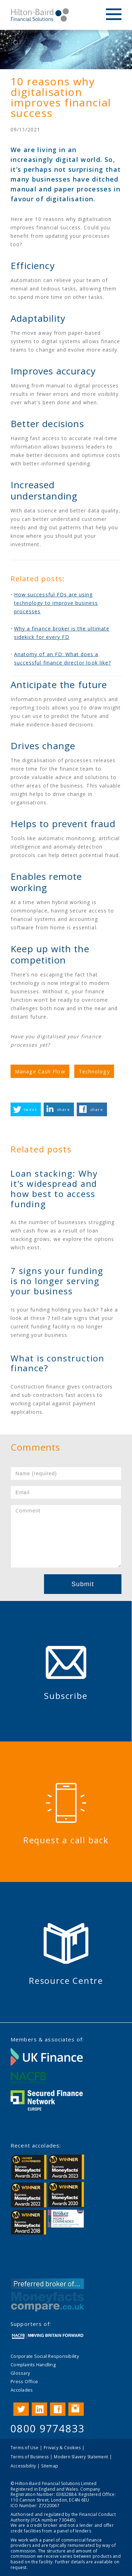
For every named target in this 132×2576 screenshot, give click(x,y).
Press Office (24, 2381)
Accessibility (23, 2466)
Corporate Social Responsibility (45, 2356)
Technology (94, 1071)
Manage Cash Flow (40, 1071)
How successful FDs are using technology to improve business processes (56, 603)
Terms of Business (30, 2457)
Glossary (20, 2373)
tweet (30, 1109)
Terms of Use (24, 2448)
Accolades (22, 2390)
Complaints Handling (33, 2364)
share (63, 1109)
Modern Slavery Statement (81, 2457)
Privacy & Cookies (62, 2448)
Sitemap (49, 2466)
